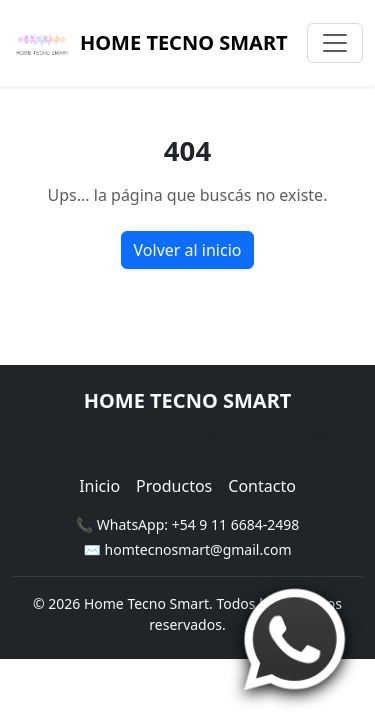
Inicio (99, 486)
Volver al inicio (188, 250)
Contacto (262, 486)
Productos (174, 486)
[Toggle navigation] (335, 43)
